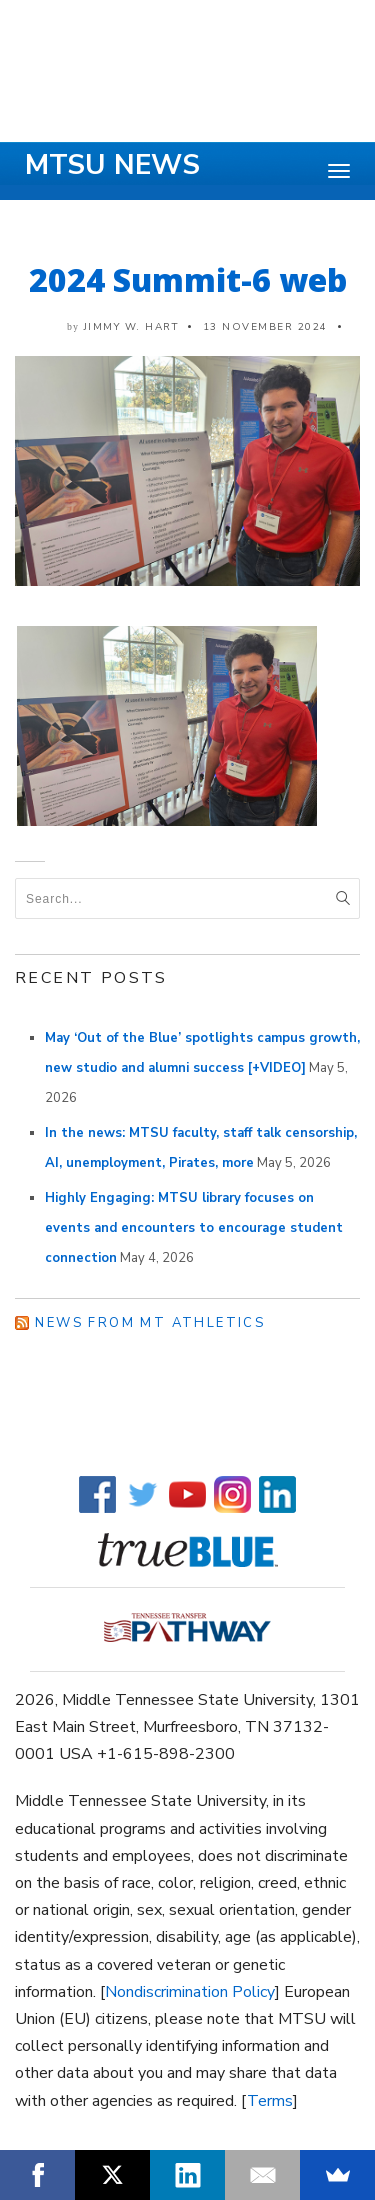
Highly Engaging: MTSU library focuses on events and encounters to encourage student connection (194, 1228)
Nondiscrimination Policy (190, 1992)
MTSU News (112, 165)
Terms (270, 2101)
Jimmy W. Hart (131, 327)
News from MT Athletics (150, 1323)
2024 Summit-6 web (188, 279)
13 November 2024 (265, 327)
